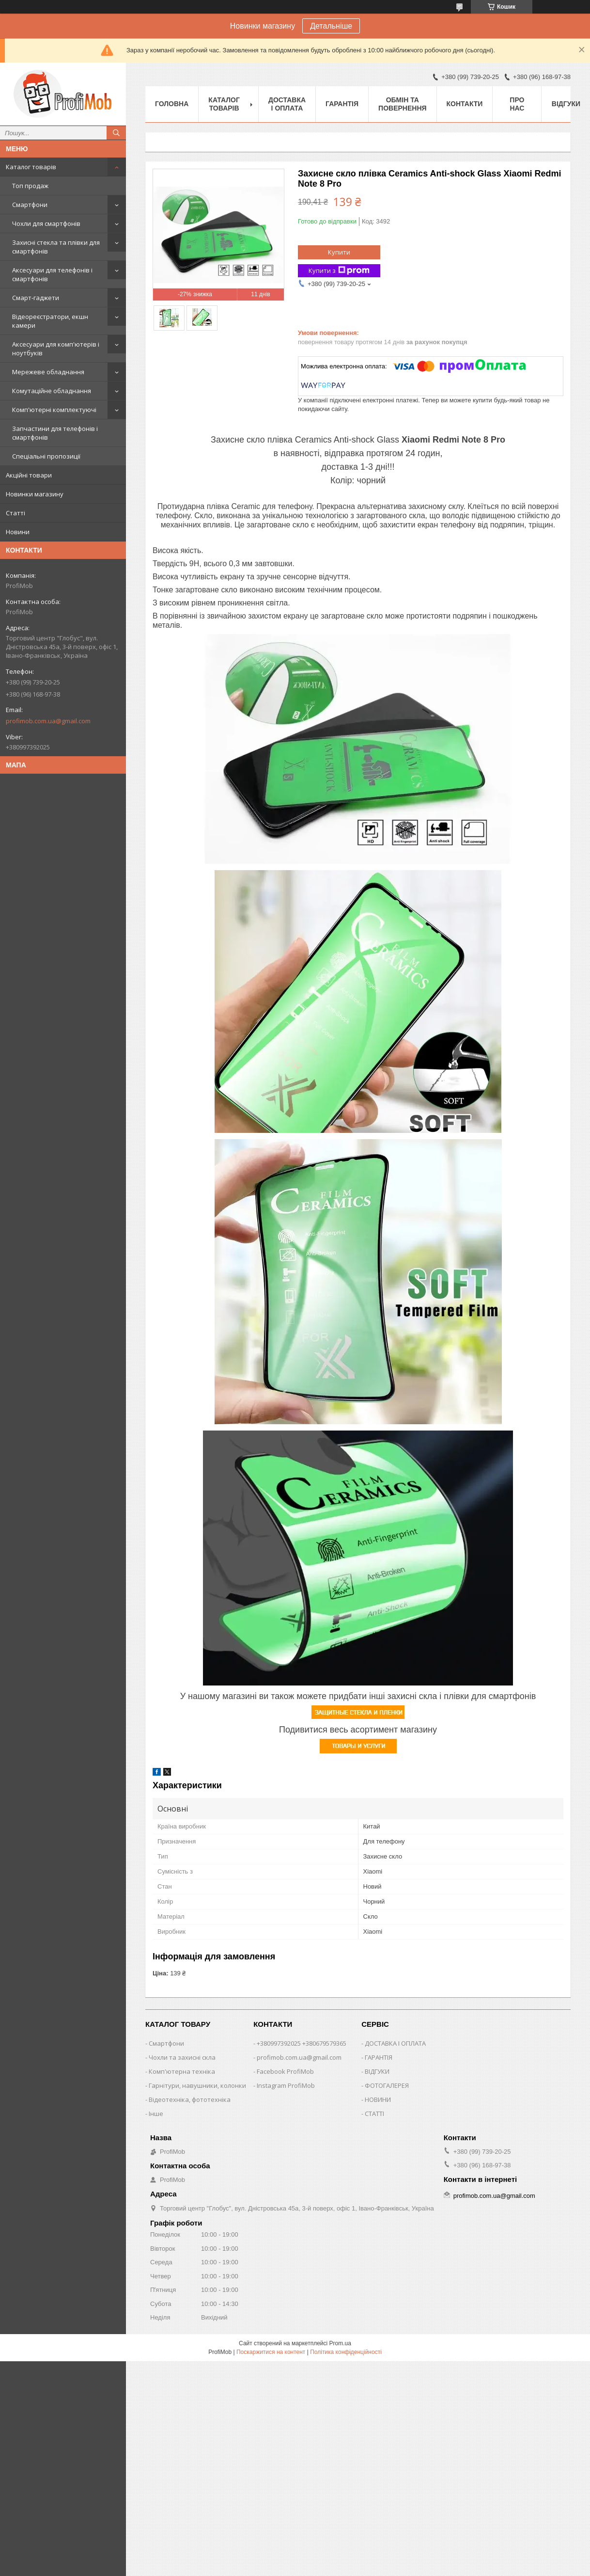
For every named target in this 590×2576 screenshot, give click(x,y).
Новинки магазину (34, 494)
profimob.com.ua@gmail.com (48, 720)
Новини (18, 531)
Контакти (465, 104)
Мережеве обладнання (48, 371)
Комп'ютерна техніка (182, 2071)
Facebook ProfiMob (285, 2071)
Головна (171, 104)
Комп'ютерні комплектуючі (54, 409)
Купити (339, 252)
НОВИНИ (378, 2099)
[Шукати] (116, 133)
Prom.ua (340, 2343)
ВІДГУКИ (377, 2071)
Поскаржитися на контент (270, 2352)
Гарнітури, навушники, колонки (197, 2085)
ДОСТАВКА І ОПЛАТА (395, 2043)
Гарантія (342, 104)
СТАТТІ (374, 2113)
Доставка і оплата (287, 104)
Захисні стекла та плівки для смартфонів (56, 246)
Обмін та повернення (402, 104)
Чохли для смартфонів (46, 223)
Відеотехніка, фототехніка (190, 2099)
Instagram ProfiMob (286, 2085)
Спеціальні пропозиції (46, 456)
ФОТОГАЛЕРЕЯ (387, 2085)
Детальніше (331, 26)
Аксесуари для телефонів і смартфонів (52, 274)
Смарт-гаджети (35, 297)
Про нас (517, 104)
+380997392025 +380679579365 (301, 2043)
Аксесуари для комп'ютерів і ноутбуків (55, 348)
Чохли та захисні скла (182, 2057)
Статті (15, 513)
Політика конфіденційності (346, 2352)
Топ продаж (30, 185)
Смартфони (29, 204)
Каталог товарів (31, 166)
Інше (156, 2113)
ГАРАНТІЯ (378, 2057)
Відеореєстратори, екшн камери (50, 321)
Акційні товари (29, 475)
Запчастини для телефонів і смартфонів (55, 433)
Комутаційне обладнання (51, 390)
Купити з (339, 270)
